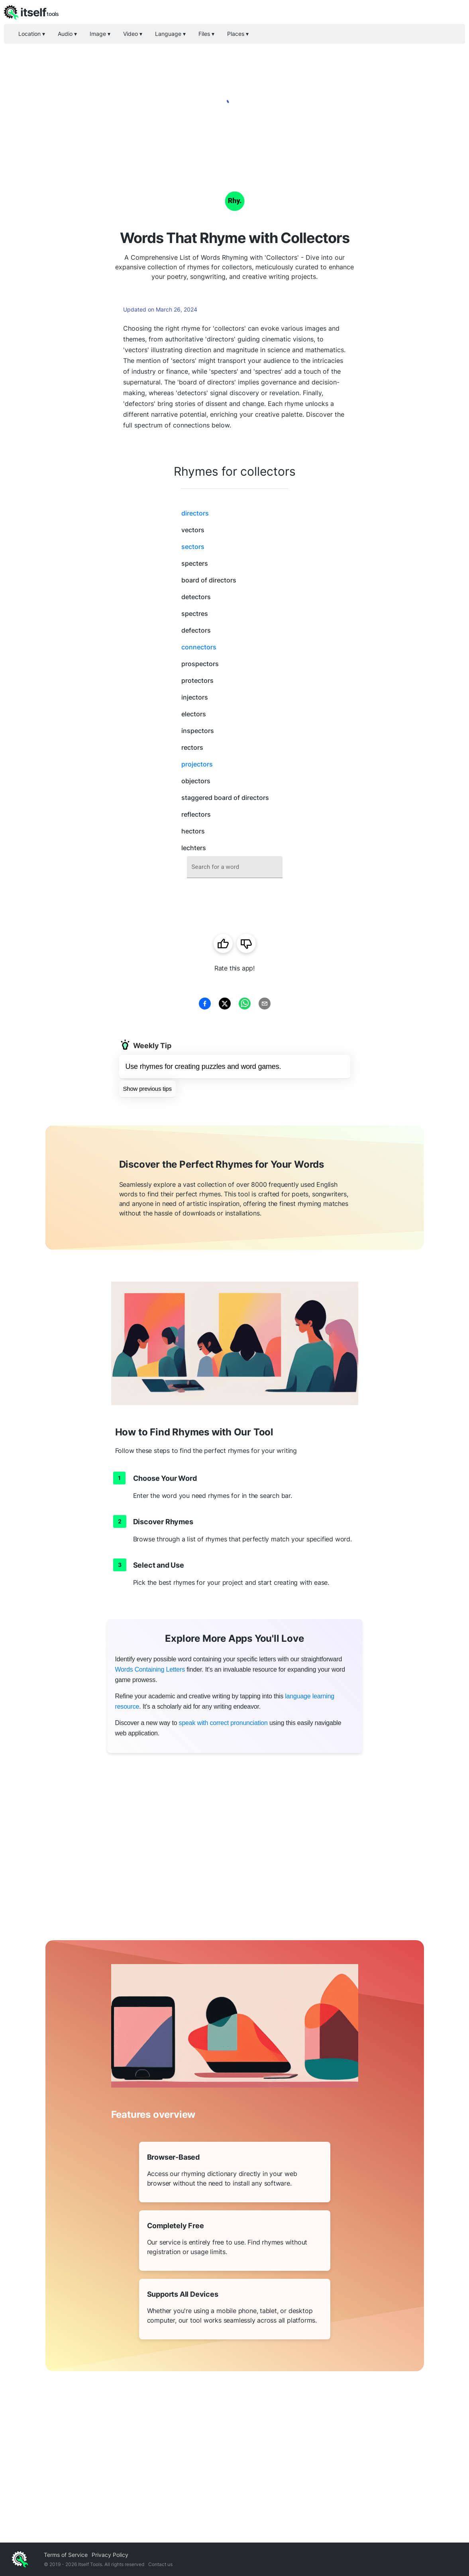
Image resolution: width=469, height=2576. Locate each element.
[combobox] (235, 867)
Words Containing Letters (150, 1669)
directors (195, 513)
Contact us (160, 2564)
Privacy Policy (110, 2554)
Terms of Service (66, 2554)
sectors (192, 547)
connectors (198, 647)
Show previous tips (147, 1088)
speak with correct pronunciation (223, 1722)
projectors (197, 764)
